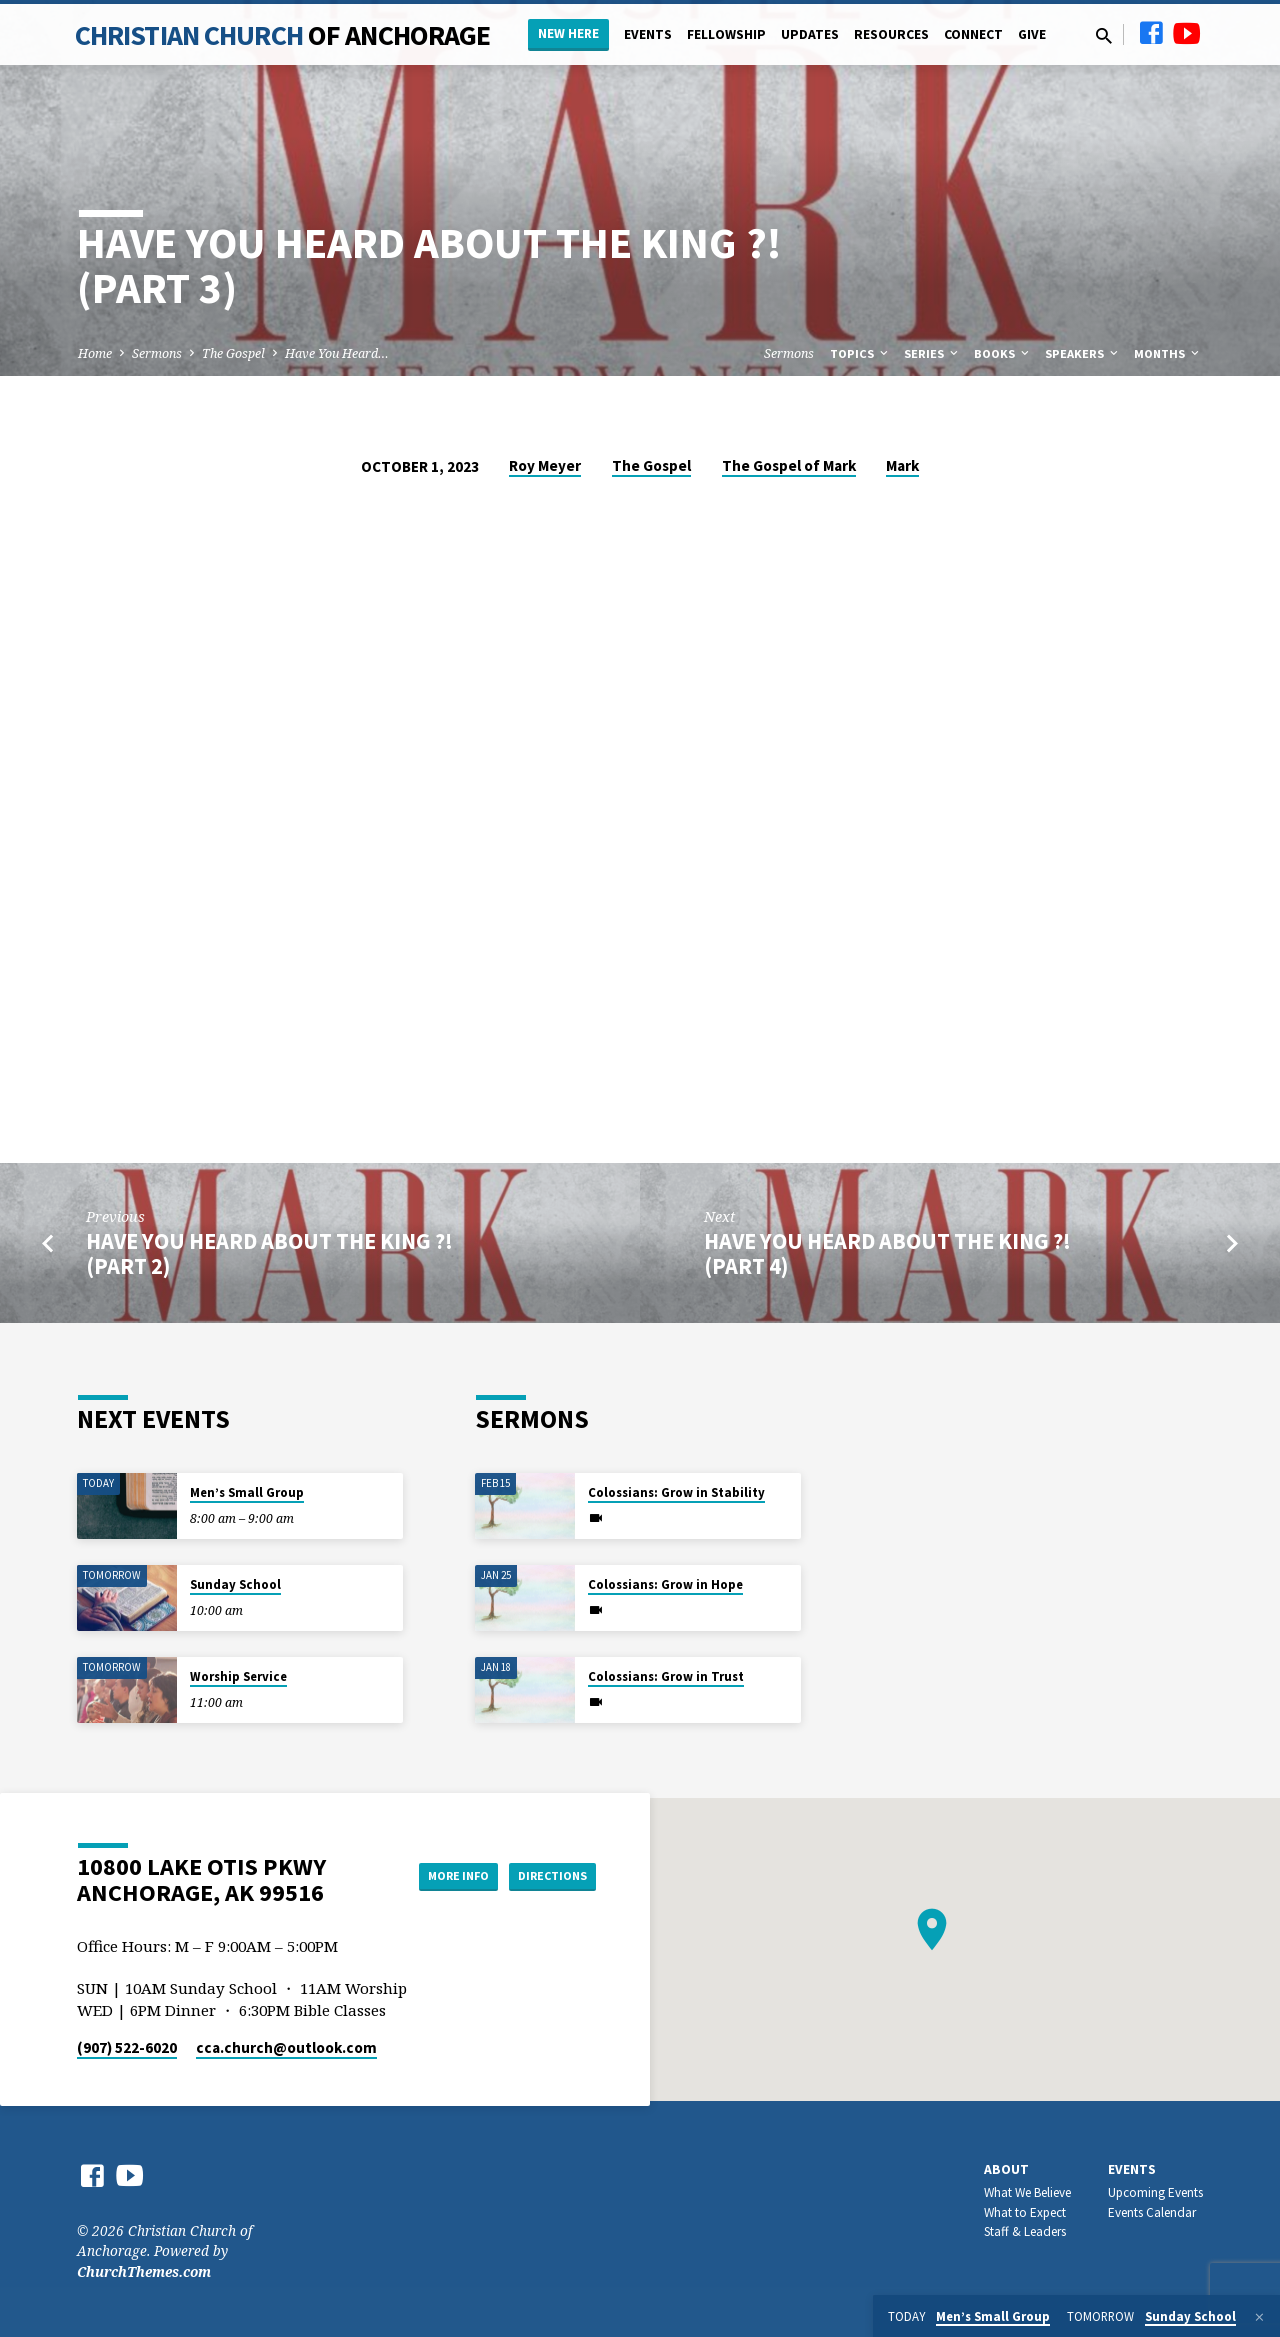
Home (95, 353)
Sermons (157, 353)
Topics (860, 353)
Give (1032, 34)
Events (648, 34)
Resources (891, 34)
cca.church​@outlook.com (286, 2047)
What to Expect (1025, 2212)
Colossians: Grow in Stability (676, 1492)
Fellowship (726, 34)
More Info (433, 1875)
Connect (973, 34)
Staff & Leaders (1025, 2231)
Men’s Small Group (247, 1492)
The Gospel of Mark (789, 465)
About (1006, 2169)
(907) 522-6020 (127, 2047)
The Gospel (233, 353)
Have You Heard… (337, 353)
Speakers (1083, 353)
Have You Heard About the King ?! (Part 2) (269, 1253)
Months (1168, 353)
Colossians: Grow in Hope (665, 1584)
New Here (568, 33)
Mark (902, 465)
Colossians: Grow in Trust (666, 1676)
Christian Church (283, 35)
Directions (546, 1875)
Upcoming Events (1155, 2192)
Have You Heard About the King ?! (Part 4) (887, 1253)
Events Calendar (1152, 2212)
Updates (810, 34)
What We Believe (1027, 2192)
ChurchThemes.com (144, 2271)
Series (932, 353)
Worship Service (238, 1676)
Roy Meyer (545, 465)
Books (1003, 353)
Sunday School (235, 1584)
